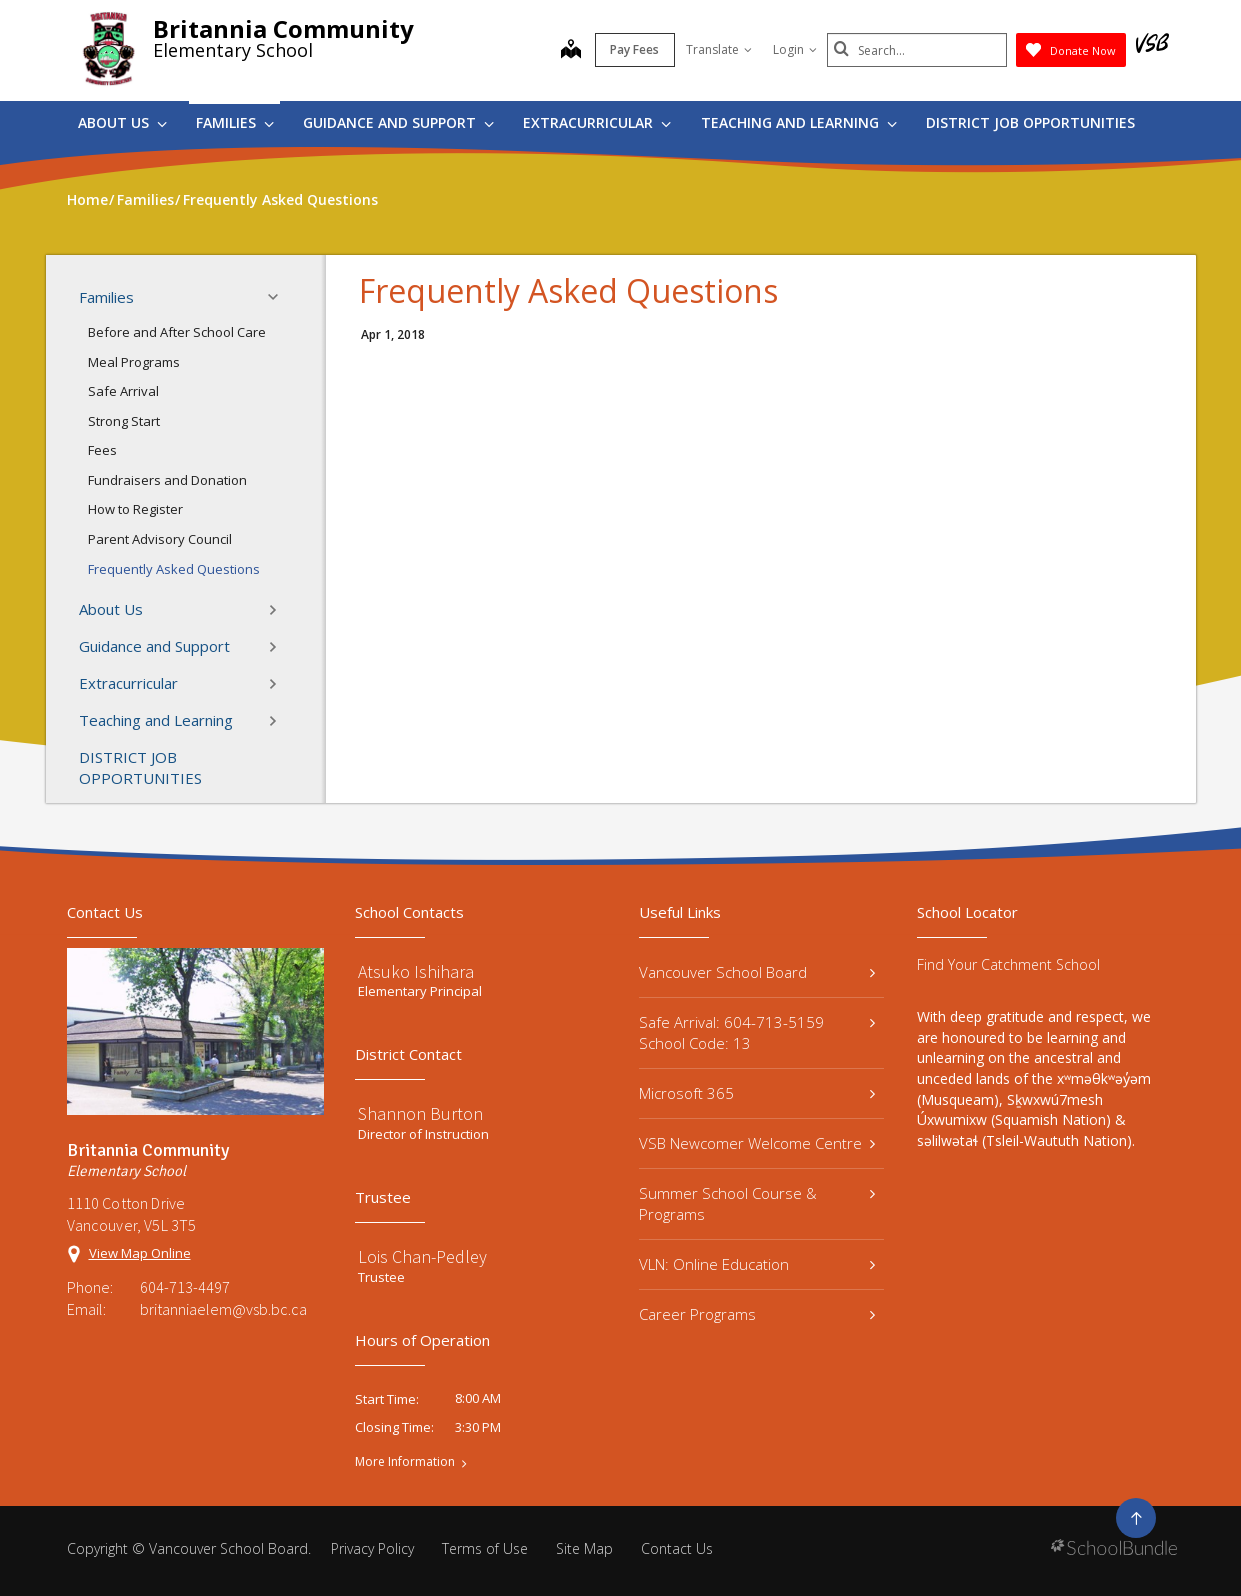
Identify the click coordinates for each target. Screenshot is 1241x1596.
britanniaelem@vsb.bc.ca (223, 1309)
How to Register (135, 509)
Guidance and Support (398, 122)
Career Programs (757, 1314)
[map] (571, 51)
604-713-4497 (185, 1287)
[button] (279, 297)
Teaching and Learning (799, 122)
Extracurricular (597, 122)
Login (795, 49)
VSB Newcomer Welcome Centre (757, 1143)
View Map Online (140, 1253)
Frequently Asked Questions (174, 569)
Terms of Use (485, 1548)
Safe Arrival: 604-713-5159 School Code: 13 (757, 1032)
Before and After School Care (177, 332)
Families (235, 122)
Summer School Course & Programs (757, 1203)
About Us (122, 122)
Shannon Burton (420, 1113)
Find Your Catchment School (1008, 964)
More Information (405, 1462)
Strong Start (124, 421)
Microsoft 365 (757, 1093)
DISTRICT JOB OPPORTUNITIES (1030, 122)
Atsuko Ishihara (416, 971)
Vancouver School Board (757, 972)
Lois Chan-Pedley (422, 1256)
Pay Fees (634, 49)
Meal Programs (134, 362)
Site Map (584, 1548)
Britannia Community (283, 28)
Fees (102, 450)
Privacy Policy (372, 1548)
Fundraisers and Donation (167, 480)
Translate (719, 49)
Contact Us (677, 1548)
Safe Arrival (123, 391)
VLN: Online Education (757, 1264)
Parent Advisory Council (160, 539)
